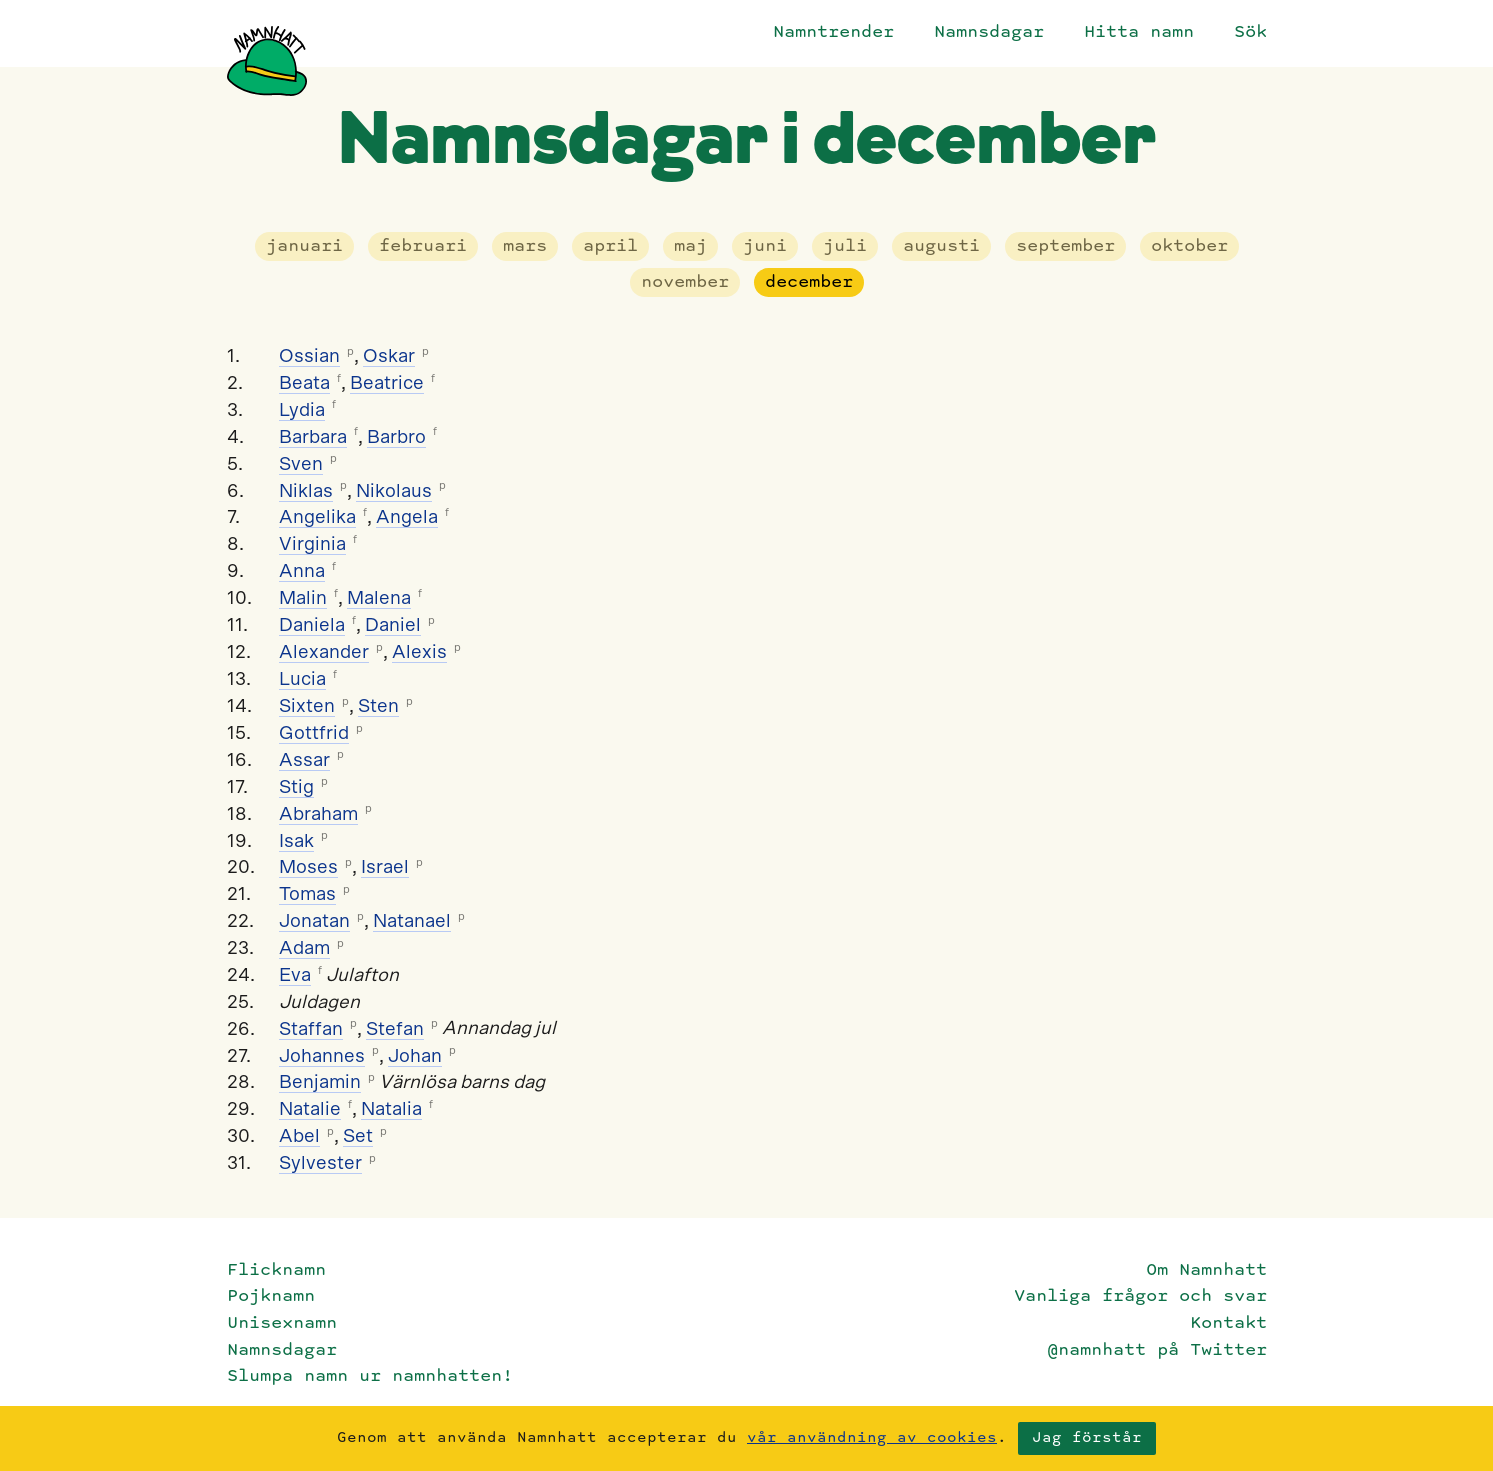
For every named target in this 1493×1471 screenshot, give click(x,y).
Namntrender (833, 32)
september (1065, 246)
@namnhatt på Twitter (1157, 1350)
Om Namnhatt (1206, 1270)
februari (423, 246)
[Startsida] (267, 61)
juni (765, 246)
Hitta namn (1139, 32)
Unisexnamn (282, 1323)
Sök (1250, 32)
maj (690, 246)
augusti (941, 246)
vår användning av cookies (872, 1438)
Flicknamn (276, 1270)
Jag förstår (1087, 1438)
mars (525, 246)
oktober (1189, 246)
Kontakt (1228, 1323)
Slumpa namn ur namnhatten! (370, 1376)
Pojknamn (271, 1296)
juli (845, 246)
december (809, 282)
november (685, 282)
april (610, 246)
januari (304, 246)
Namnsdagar (989, 32)
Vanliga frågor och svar (1140, 1296)
